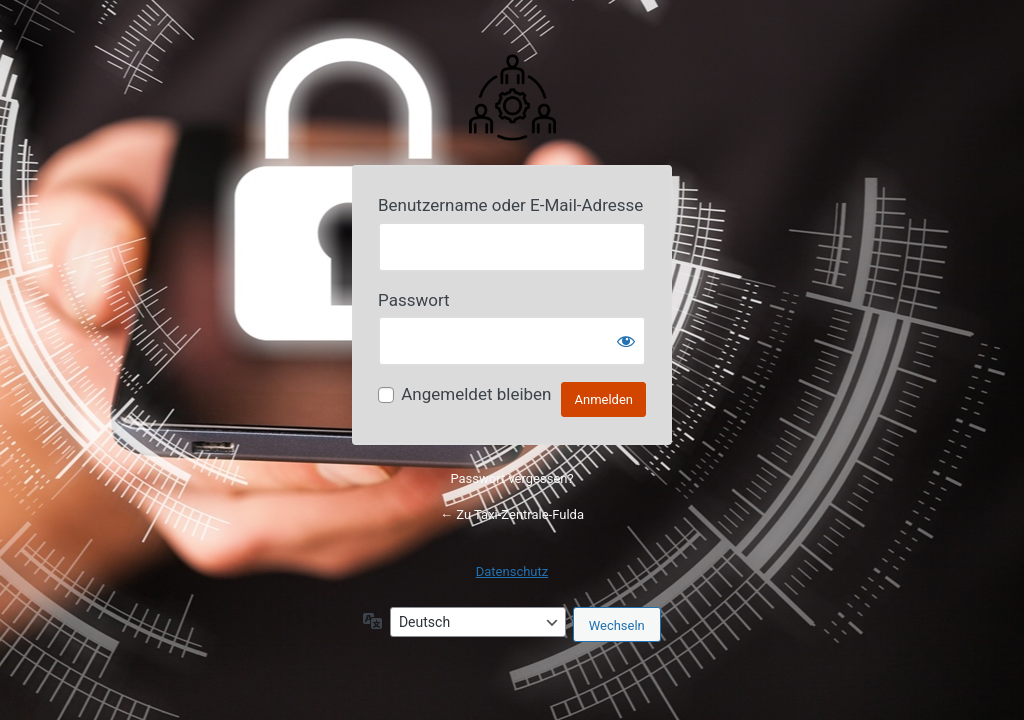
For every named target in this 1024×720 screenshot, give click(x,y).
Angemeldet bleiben (476, 394)
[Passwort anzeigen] (626, 341)
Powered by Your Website (512, 96)
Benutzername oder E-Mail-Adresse (510, 205)
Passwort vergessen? (511, 478)
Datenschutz (512, 571)
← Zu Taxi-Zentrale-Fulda (512, 514)
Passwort (414, 300)
